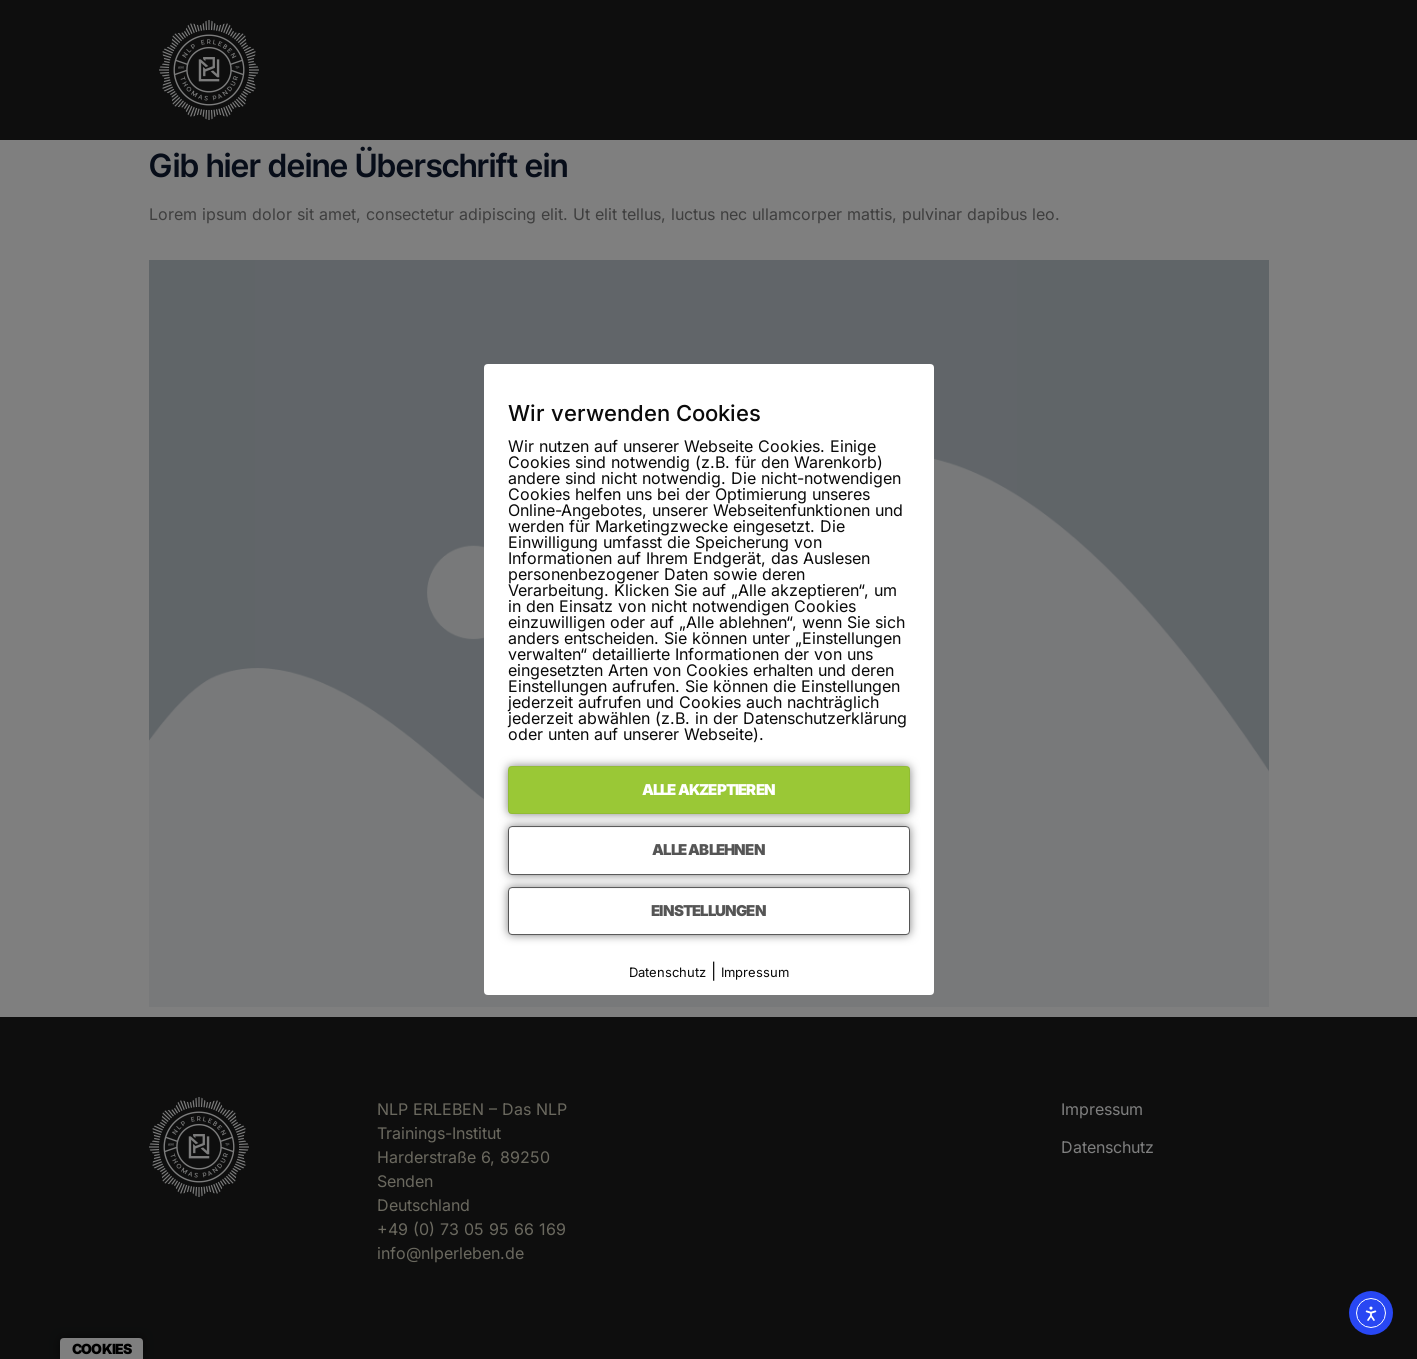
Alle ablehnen (708, 849)
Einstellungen (708, 910)
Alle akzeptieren (708, 789)
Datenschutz (667, 972)
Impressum (755, 972)
